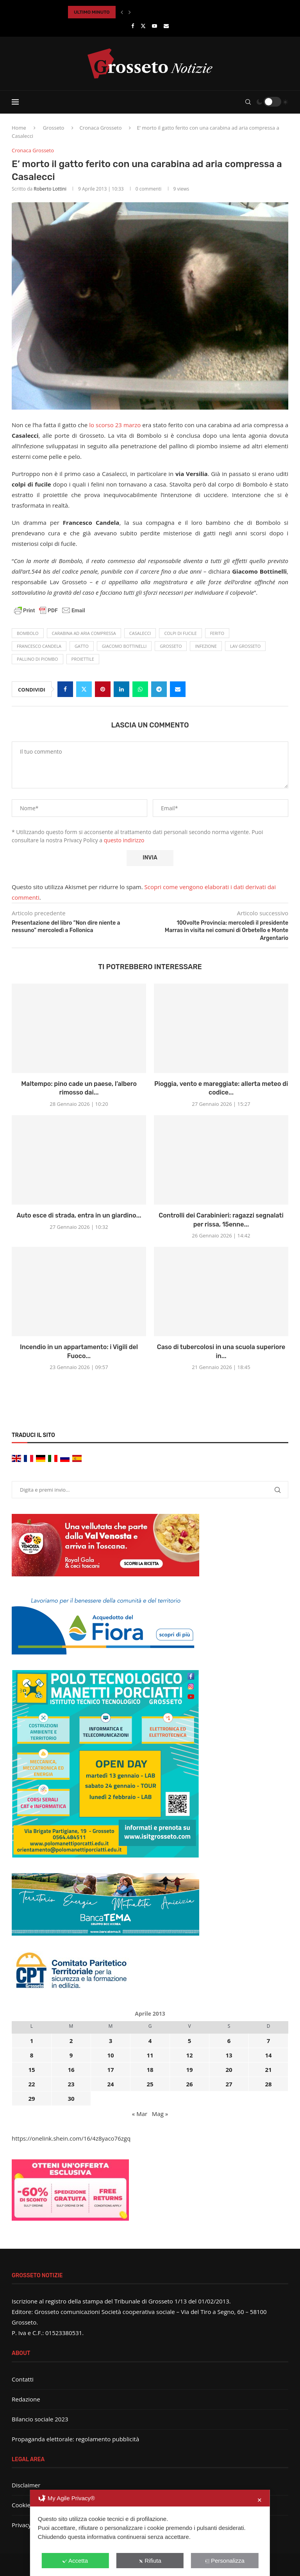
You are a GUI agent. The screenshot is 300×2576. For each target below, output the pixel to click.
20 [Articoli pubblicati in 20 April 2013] (228, 2069)
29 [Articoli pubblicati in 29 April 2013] (31, 2098)
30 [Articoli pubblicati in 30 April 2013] (71, 2098)
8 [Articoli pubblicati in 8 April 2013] (32, 2055)
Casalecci (140, 633)
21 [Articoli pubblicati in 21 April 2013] (268, 2069)
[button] (122, 12)
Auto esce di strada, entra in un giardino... (78, 1215)
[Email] (166, 25)
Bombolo (28, 633)
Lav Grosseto (245, 646)
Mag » (160, 2114)
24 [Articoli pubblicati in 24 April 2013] (110, 2084)
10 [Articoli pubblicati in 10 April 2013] (110, 2055)
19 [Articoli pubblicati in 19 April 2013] (189, 2069)
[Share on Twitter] (84, 689)
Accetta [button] (75, 2560)
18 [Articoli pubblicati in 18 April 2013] (149, 2069)
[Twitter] (143, 25)
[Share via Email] (178, 689)
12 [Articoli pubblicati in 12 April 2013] (189, 2055)
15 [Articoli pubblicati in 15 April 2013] (31, 2069)
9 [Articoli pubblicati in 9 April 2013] (71, 2055)
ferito (217, 633)
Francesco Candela (39, 646)
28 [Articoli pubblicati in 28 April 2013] (268, 2084)
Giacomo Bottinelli (124, 646)
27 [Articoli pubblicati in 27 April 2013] (228, 2084)
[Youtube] (154, 25)
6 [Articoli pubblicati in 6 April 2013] (229, 2041)
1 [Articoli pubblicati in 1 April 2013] (32, 2041)
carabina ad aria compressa (84, 633)
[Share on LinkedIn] (121, 689)
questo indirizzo (124, 840)
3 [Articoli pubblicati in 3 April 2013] (110, 2041)
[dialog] (150, 2533)
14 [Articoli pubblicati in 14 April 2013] (268, 2055)
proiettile (82, 659)
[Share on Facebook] (65, 689)
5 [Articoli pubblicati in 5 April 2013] (189, 2041)
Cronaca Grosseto (100, 127)
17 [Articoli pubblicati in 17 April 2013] (110, 2069)
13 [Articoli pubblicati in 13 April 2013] (228, 2055)
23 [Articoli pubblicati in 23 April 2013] (71, 2084)
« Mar (139, 2114)
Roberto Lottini (50, 188)
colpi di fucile (180, 633)
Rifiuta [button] (150, 2560)
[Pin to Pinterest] (103, 689)
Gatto (82, 646)
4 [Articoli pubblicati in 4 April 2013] (150, 2041)
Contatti (23, 2379)
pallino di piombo (37, 659)
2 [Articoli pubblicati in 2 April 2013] (71, 2041)
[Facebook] (132, 25)
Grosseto (53, 127)
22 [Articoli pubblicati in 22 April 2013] (31, 2084)
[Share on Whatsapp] (140, 689)
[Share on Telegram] (159, 689)
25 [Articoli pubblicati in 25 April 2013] (149, 2084)
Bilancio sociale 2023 (40, 2419)
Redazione (26, 2399)
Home (19, 127)
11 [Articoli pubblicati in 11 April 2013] (149, 2055)
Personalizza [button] (225, 2560)
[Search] (248, 102)
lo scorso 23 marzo (115, 425)
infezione (205, 646)
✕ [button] (259, 2500)
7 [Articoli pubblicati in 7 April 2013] (268, 2041)
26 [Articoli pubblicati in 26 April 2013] (189, 2084)
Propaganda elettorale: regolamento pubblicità (75, 2439)
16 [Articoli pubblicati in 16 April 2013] (71, 2069)
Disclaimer (26, 2485)
